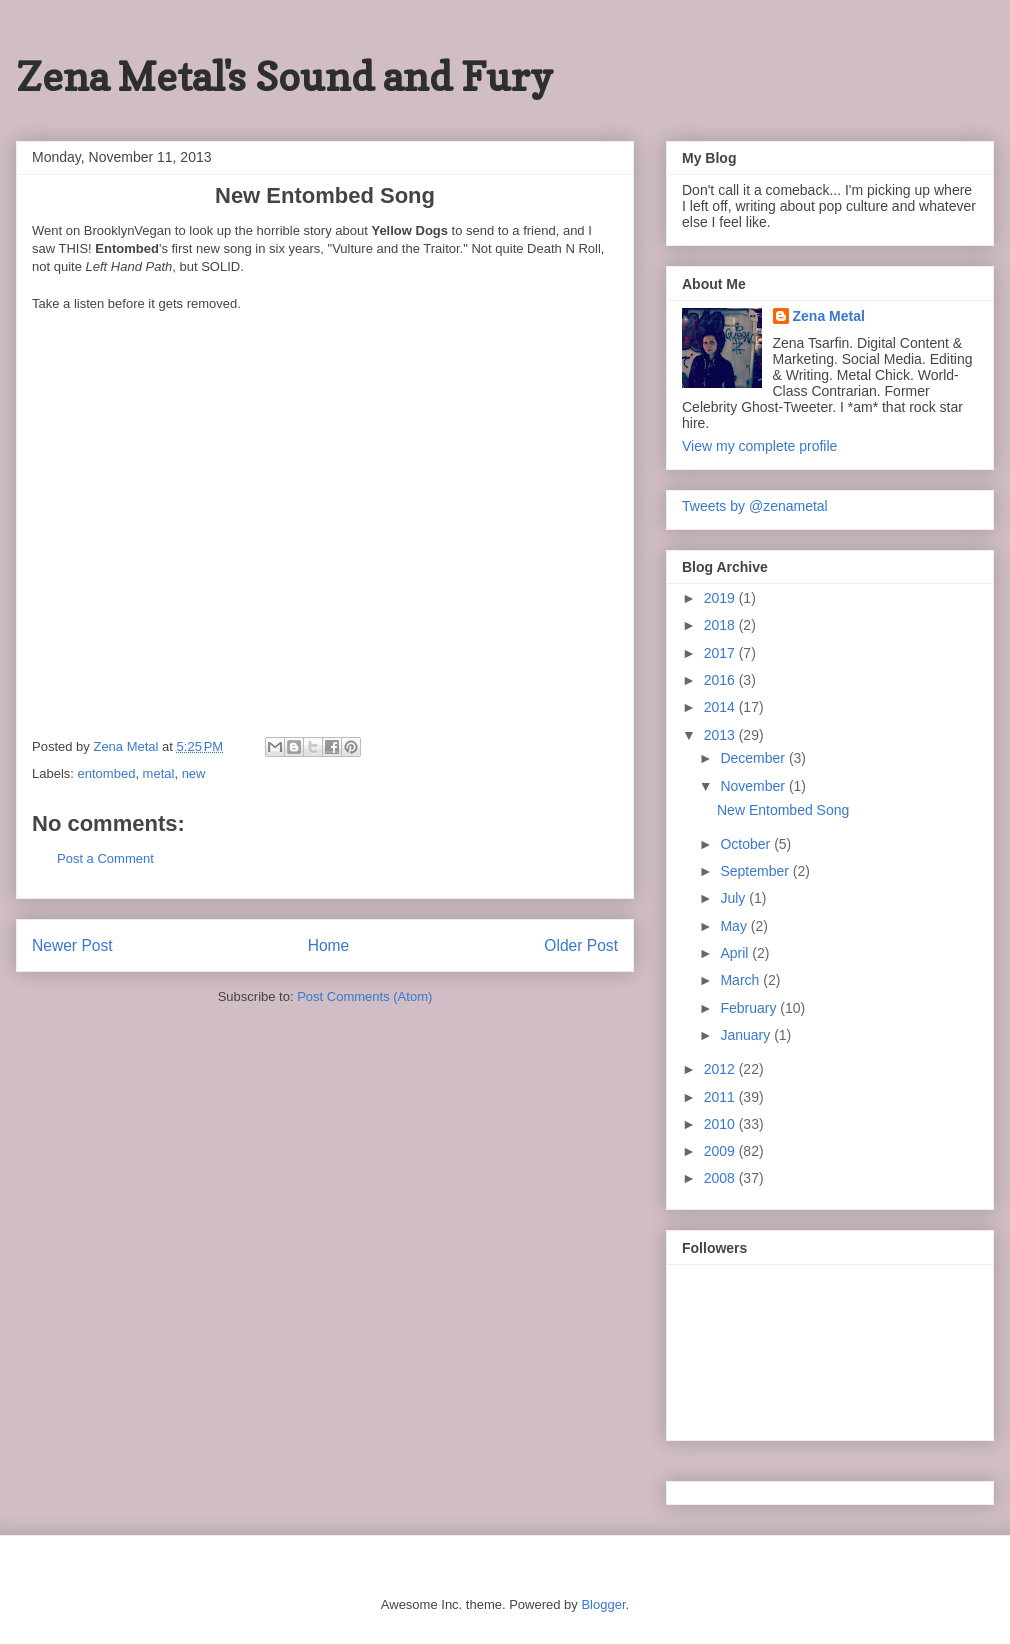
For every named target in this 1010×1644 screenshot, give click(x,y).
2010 (721, 1124)
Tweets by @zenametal (755, 506)
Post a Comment (105, 858)
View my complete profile (759, 446)
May (735, 926)
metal (159, 773)
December (754, 758)
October (747, 844)
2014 (721, 707)
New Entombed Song (783, 810)
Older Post (581, 945)
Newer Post (72, 945)
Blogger (603, 1604)
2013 (721, 735)
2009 (721, 1151)
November (754, 786)
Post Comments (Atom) (364, 996)
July (734, 898)
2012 (721, 1069)
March (741, 980)
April (736, 953)
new (194, 773)
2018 (721, 625)
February (750, 1008)
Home (329, 945)
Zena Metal (829, 316)
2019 (721, 598)
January (747, 1035)
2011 (721, 1097)
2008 (721, 1178)
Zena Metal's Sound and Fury (284, 76)
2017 (721, 653)
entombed (107, 773)
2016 (721, 680)
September (756, 871)
